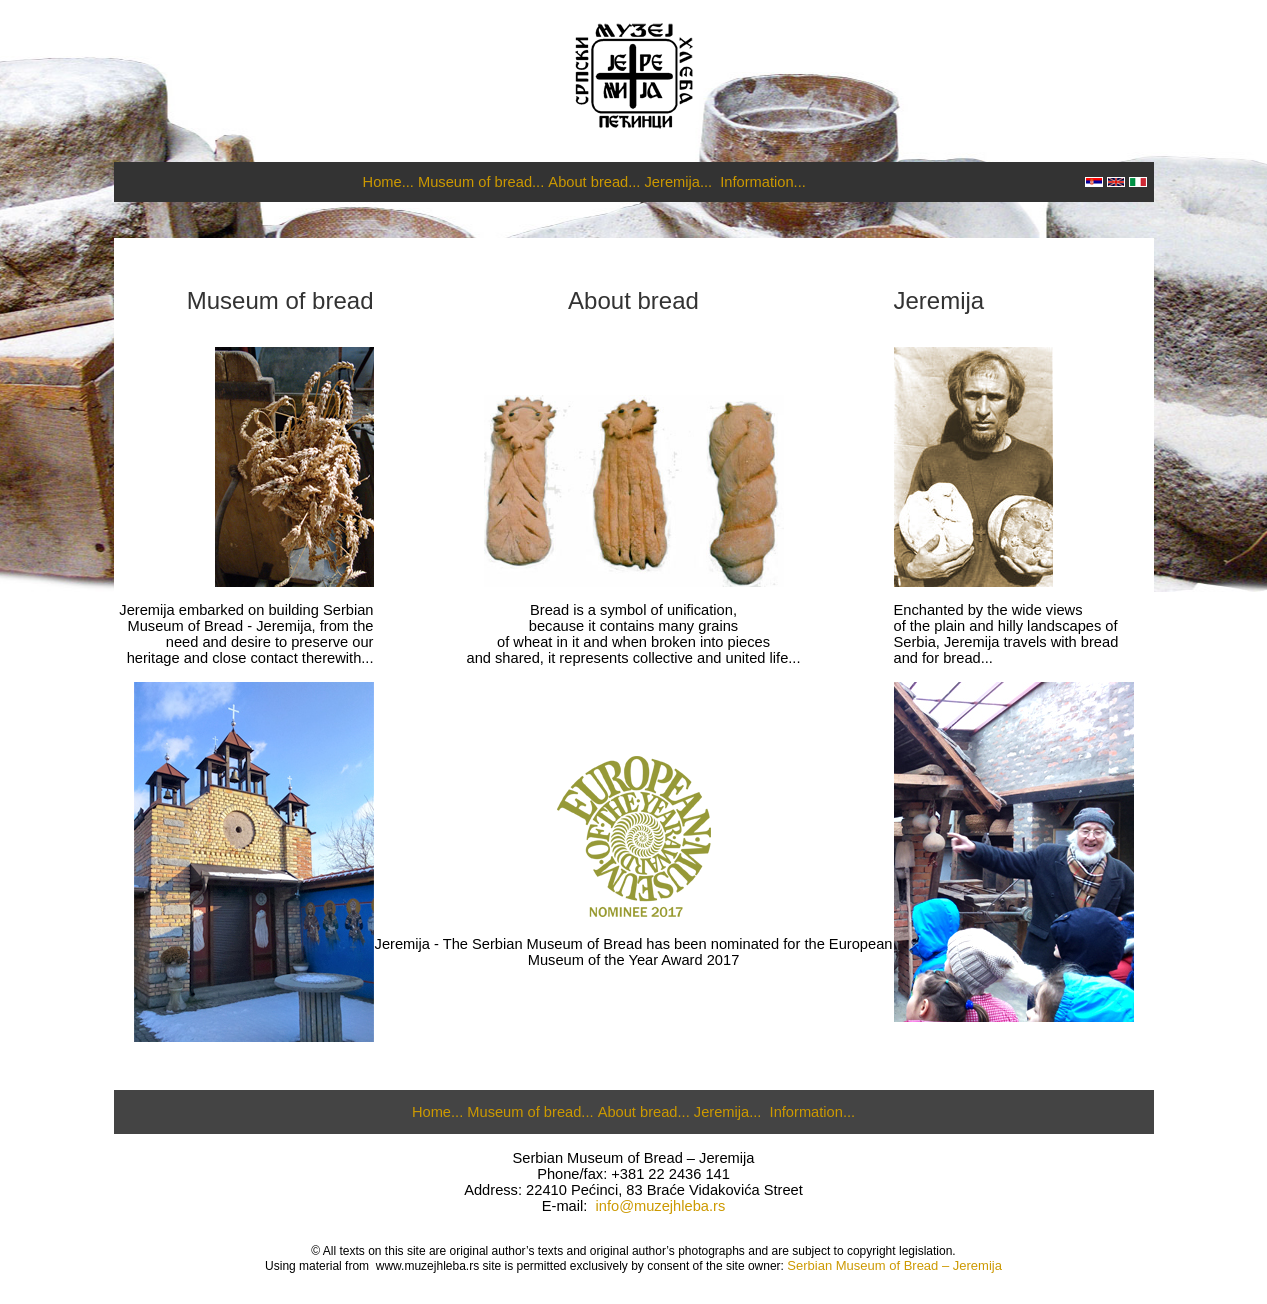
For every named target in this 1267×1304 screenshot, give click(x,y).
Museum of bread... (481, 182)
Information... (763, 182)
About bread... (594, 182)
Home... (388, 182)
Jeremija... (679, 182)
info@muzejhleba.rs (661, 1206)
